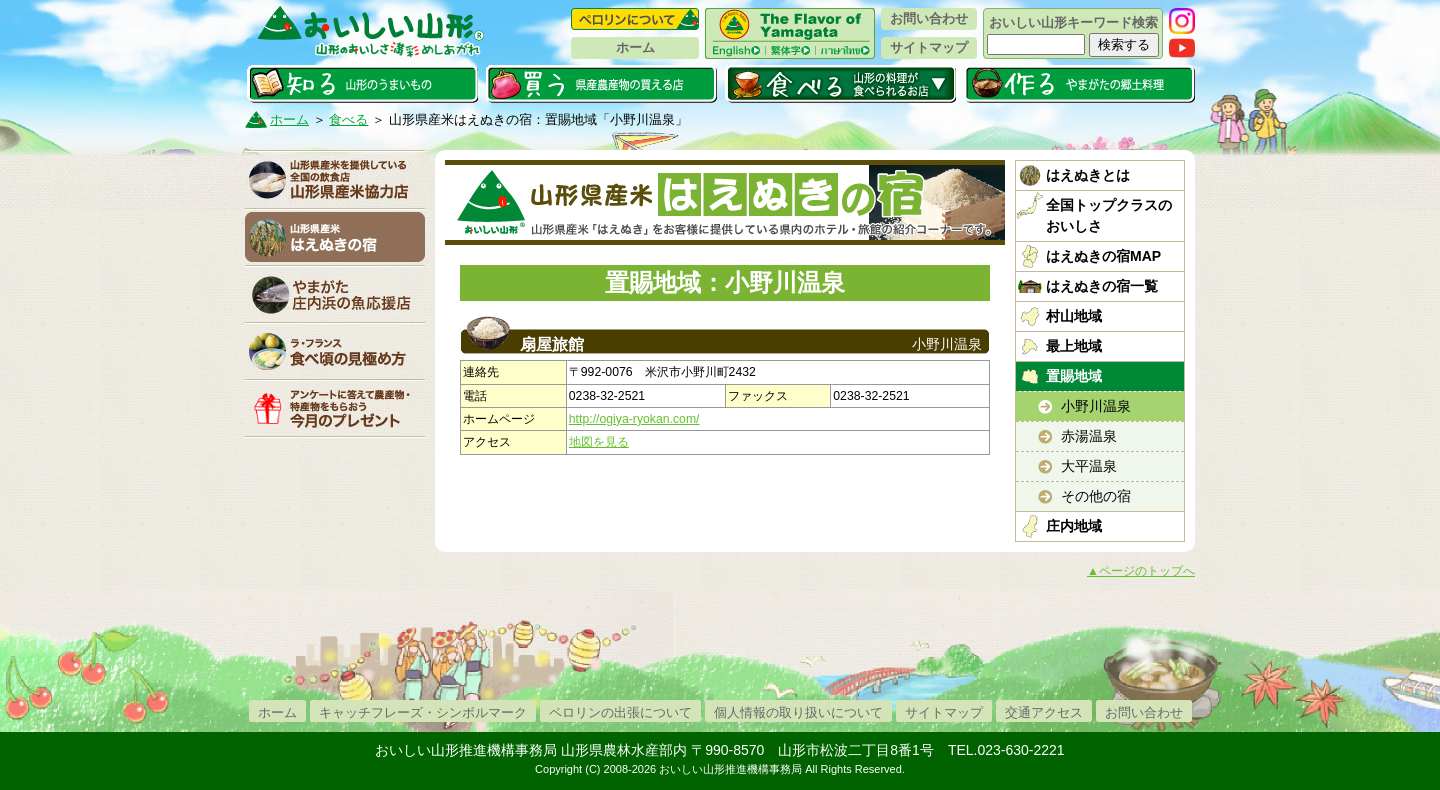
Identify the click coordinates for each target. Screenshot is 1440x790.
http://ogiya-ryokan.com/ (634, 419)
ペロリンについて (635, 19)
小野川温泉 (1096, 406)
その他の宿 (1096, 496)
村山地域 (1074, 316)
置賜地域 (1074, 376)
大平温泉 (1089, 466)
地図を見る (599, 442)
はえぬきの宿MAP (1103, 256)
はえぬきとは (1088, 175)
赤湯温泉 (1089, 436)
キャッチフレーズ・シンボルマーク (423, 712)
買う (601, 84)
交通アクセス (1044, 712)
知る (362, 84)
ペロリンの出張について (620, 712)
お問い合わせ (929, 18)
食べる (840, 84)
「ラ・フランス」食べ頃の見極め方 (335, 351)
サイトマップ (929, 47)
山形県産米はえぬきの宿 (335, 237)
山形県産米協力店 (335, 180)
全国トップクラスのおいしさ (1109, 215)
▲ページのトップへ (1141, 571)
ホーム (635, 47)
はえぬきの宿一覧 (1102, 286)
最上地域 (1074, 346)
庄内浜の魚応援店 (335, 294)
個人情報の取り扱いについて (798, 712)
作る (1079, 84)
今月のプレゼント (335, 408)
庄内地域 (1074, 526)
